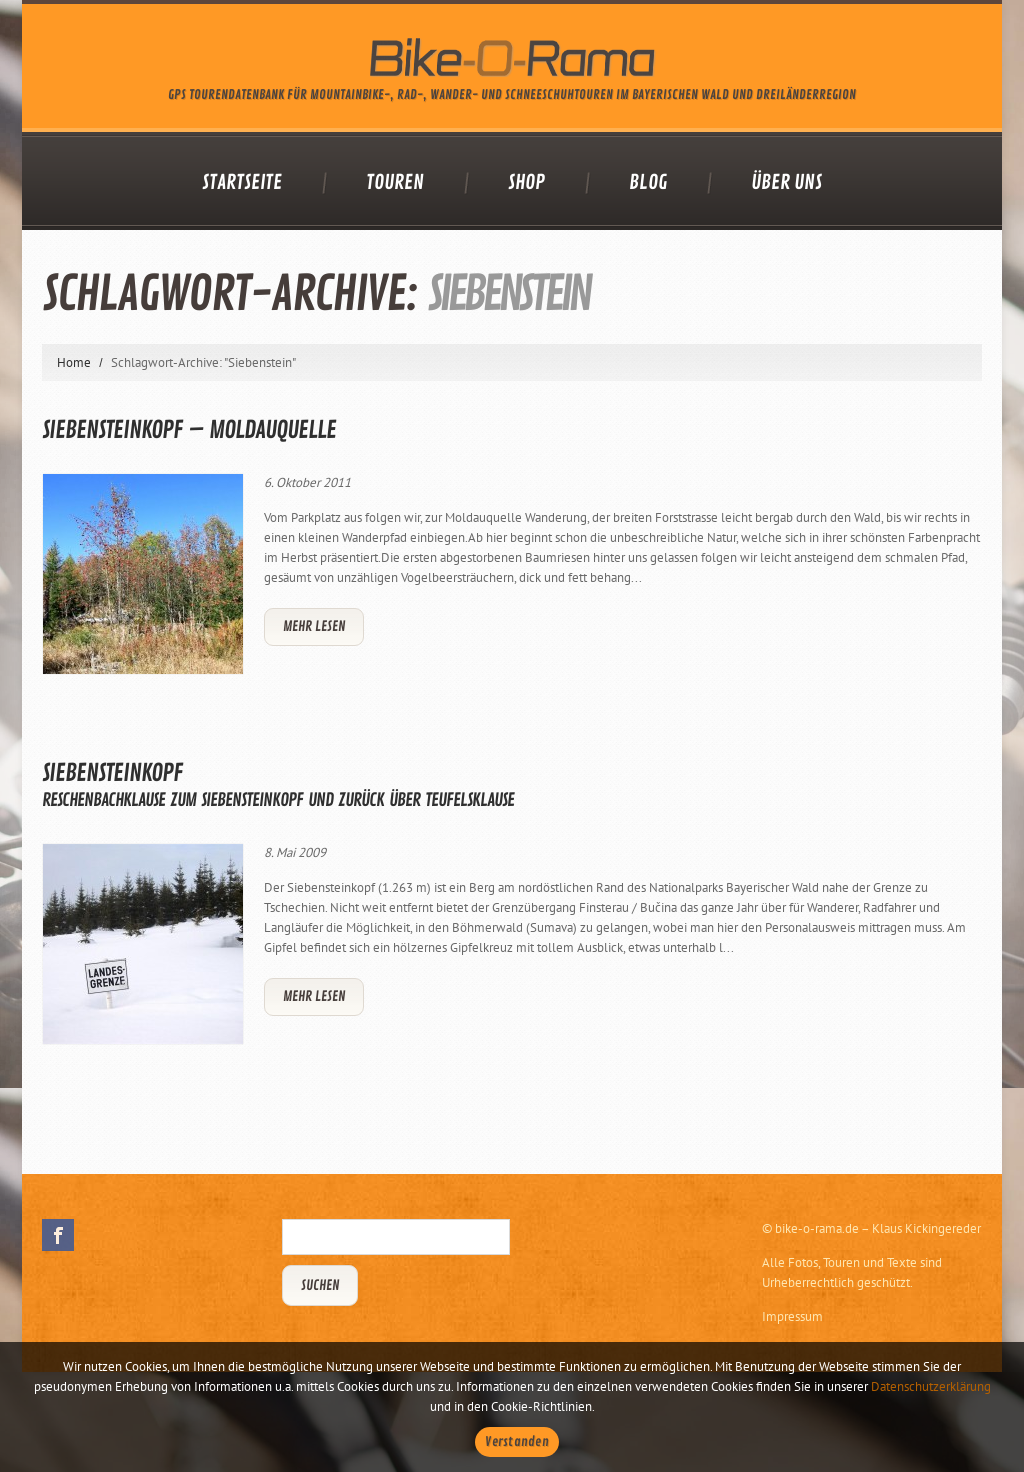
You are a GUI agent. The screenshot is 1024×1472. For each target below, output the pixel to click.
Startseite (242, 183)
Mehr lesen (314, 626)
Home (74, 362)
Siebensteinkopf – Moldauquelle (189, 430)
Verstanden (517, 1442)
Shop (526, 183)
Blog (648, 183)
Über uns (786, 183)
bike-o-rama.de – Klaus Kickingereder (878, 1228)
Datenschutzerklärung (931, 1386)
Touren (395, 183)
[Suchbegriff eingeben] (396, 1237)
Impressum (792, 1316)
